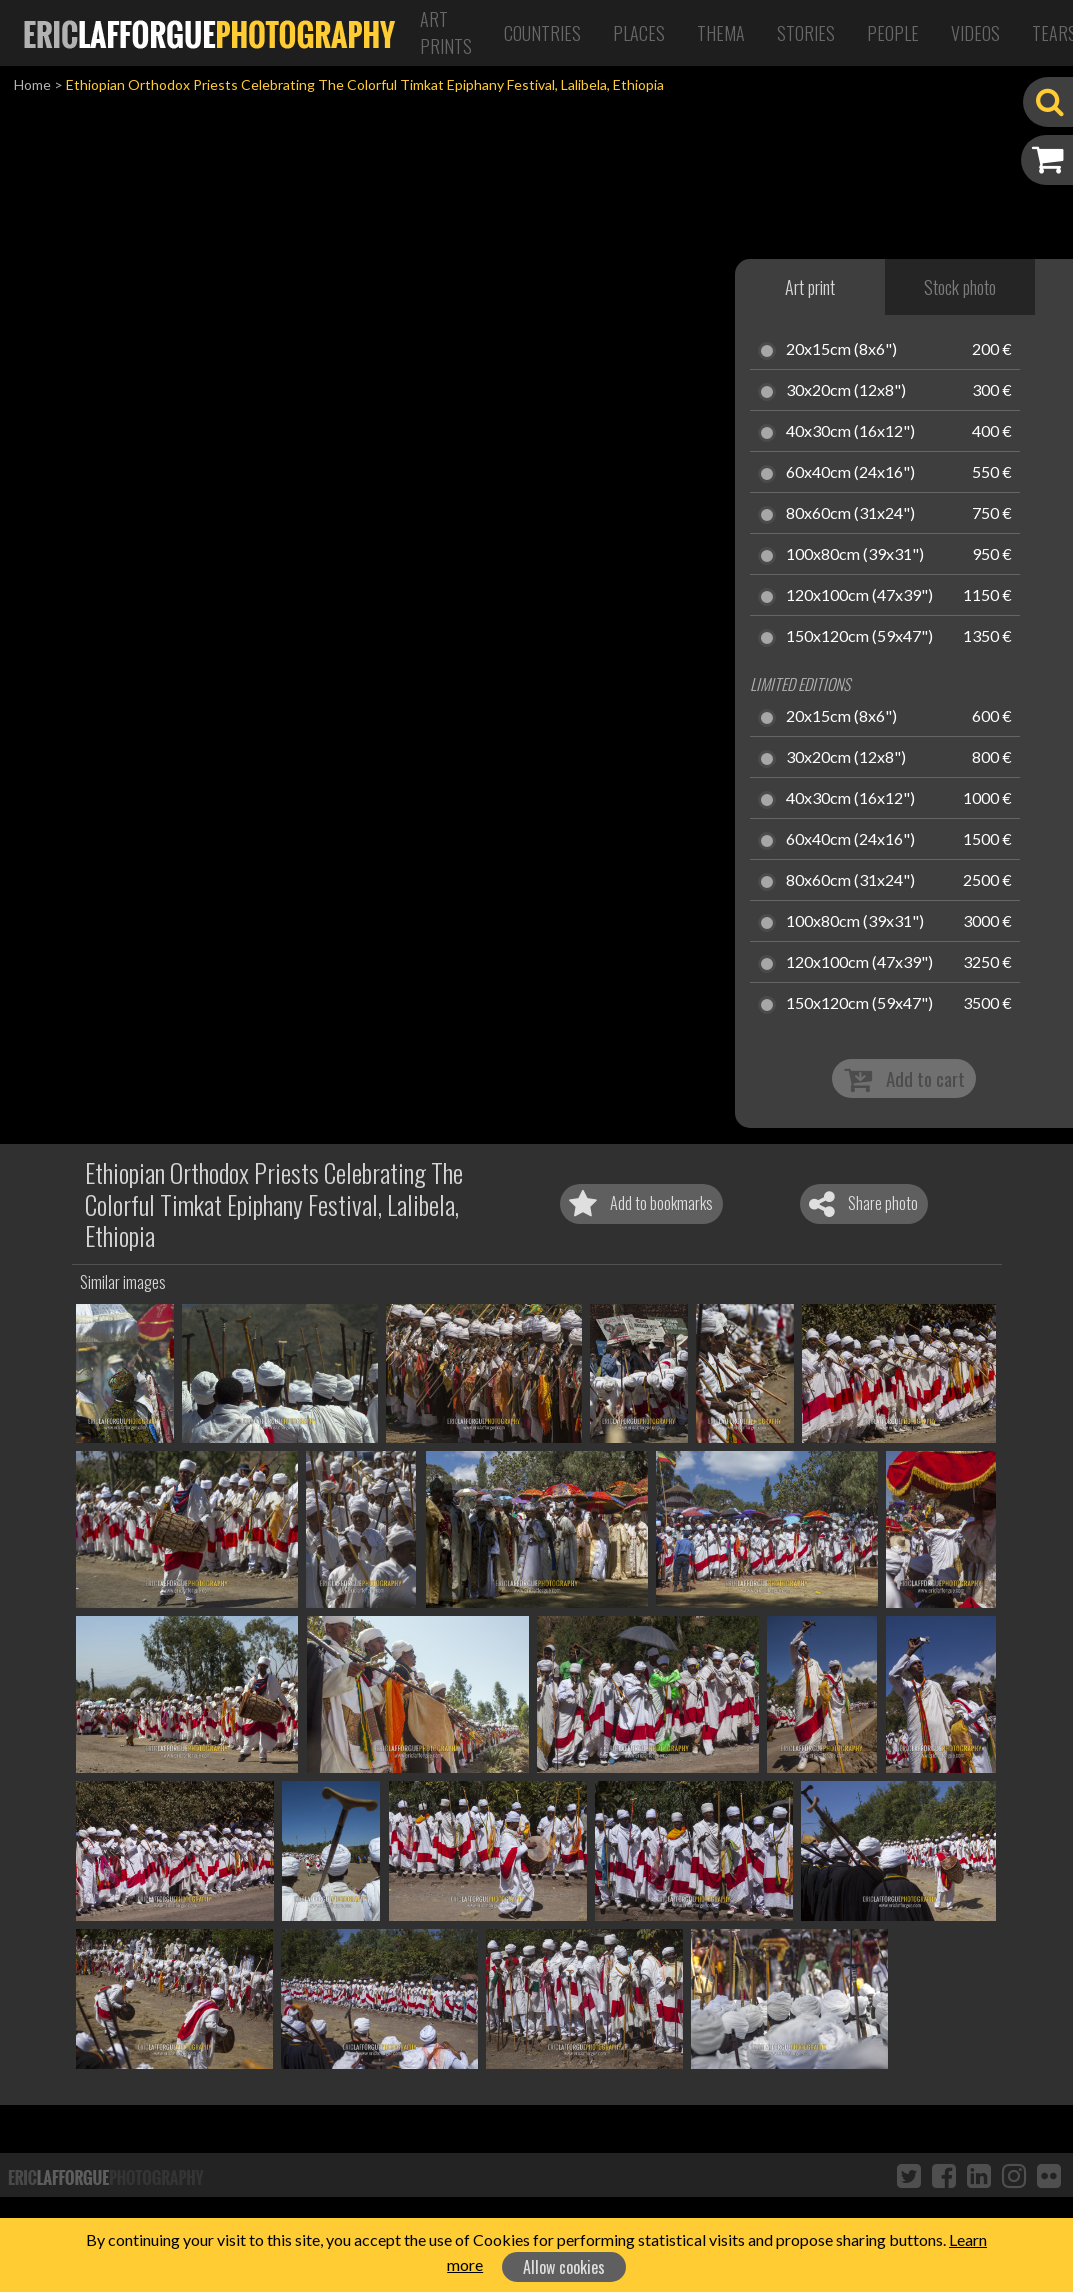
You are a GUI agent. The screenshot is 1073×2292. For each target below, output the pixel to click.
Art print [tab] (810, 287)
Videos (975, 33)
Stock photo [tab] (960, 287)
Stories (806, 33)
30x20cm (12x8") (846, 391)
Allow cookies (564, 2267)
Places (639, 33)
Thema (721, 33)
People (893, 33)
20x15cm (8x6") (841, 350)
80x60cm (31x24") (850, 514)
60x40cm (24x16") (850, 473)
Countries (542, 33)
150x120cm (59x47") (859, 637)
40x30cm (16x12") (850, 432)
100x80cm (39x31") (855, 555)
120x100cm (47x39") (859, 596)
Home (32, 84)
